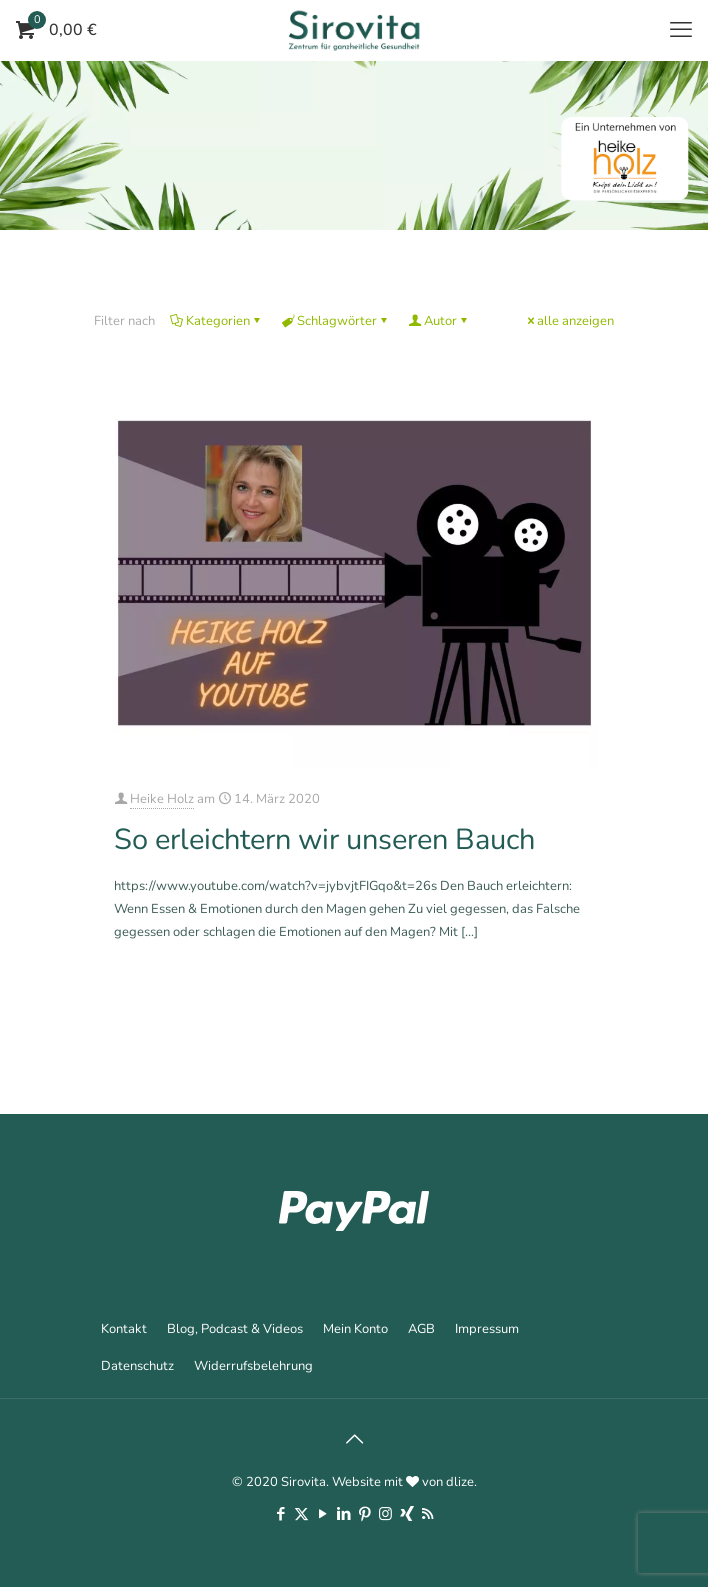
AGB (421, 1329)
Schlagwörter (335, 321)
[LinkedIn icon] (343, 1514)
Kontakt (124, 1329)
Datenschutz (137, 1366)
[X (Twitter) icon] (301, 1514)
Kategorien (216, 321)
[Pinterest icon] (364, 1514)
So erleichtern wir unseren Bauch (324, 839)
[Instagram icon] (385, 1514)
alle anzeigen (569, 321)
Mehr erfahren (558, 986)
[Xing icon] (406, 1514)
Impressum (487, 1329)
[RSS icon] (427, 1514)
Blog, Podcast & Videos (235, 1329)
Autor (439, 321)
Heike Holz (162, 799)
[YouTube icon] (322, 1514)
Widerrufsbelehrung (253, 1366)
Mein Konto (355, 1329)
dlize (460, 1482)
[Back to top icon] (354, 1440)
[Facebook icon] (280, 1514)
